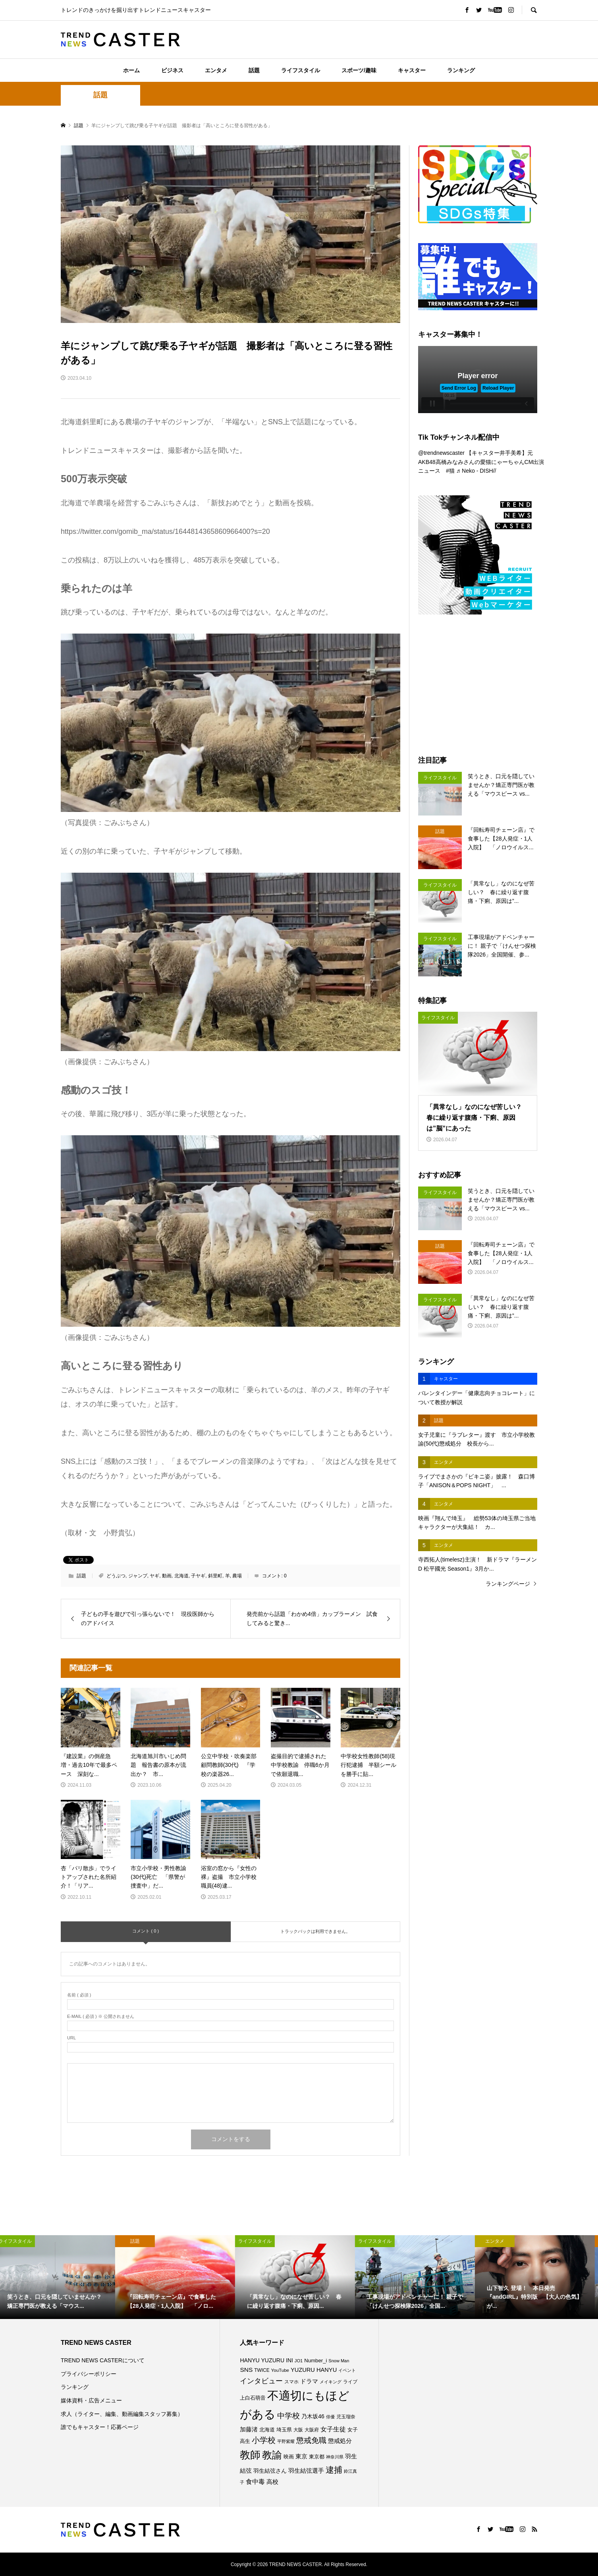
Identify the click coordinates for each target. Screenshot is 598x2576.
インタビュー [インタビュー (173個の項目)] (261, 2381)
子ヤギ (198, 1576)
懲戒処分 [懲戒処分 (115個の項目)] (340, 2440)
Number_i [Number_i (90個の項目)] (315, 2360)
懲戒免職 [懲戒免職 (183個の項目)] (311, 2440)
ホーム (131, 70)
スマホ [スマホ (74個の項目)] (291, 2381)
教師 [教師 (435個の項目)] (250, 2454)
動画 (167, 1576)
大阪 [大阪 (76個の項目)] (298, 2430)
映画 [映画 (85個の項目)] (289, 2457)
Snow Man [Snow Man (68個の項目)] (338, 2360)
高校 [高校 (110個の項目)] (272, 2482)
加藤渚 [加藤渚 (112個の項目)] (249, 2429)
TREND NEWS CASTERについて (103, 2360)
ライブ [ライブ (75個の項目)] (350, 2381)
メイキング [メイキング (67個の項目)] (330, 2381)
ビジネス (172, 70)
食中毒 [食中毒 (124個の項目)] (255, 2481)
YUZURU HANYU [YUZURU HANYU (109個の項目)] (314, 2370)
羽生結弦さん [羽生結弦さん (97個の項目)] (270, 2471)
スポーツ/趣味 (358, 70)
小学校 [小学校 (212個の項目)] (264, 2440)
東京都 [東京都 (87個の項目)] (316, 2457)
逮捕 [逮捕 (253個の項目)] (334, 2469)
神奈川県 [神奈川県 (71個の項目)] (334, 2456)
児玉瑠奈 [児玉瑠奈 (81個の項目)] (345, 2416)
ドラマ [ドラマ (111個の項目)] (309, 2381)
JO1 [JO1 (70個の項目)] (299, 2360)
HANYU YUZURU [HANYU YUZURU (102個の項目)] (262, 2360)
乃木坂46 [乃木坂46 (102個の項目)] (312, 2416)
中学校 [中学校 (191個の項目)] (288, 2416)
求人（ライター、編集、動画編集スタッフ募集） (122, 2414)
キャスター (412, 70)
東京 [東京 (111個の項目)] (301, 2456)
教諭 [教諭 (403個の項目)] (272, 2454)
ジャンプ (137, 1576)
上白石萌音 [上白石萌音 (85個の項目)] (253, 2398)
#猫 (450, 471)
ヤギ (154, 1576)
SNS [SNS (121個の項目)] (246, 2369)
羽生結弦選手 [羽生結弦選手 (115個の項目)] (306, 2470)
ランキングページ (508, 1584)
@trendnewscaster (441, 453)
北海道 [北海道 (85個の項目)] (267, 2430)
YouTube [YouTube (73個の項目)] (280, 2370)
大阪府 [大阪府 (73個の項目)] (312, 2429)
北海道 (181, 1576)
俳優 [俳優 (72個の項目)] (330, 2416)
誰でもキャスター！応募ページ (100, 2427)
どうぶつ (115, 1576)
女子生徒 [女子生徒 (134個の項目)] (333, 2429)
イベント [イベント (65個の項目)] (347, 2370)
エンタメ (216, 70)
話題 (254, 70)
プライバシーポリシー (88, 2374)
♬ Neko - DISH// (476, 471)
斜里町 (215, 1576)
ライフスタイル (300, 70)
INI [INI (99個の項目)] (289, 2360)
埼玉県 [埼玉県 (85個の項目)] (284, 2430)
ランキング (461, 70)
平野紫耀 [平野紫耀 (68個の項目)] (286, 2441)
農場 (237, 1576)
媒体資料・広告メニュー (91, 2400)
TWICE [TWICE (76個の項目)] (261, 2370)
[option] (60, 2277)
